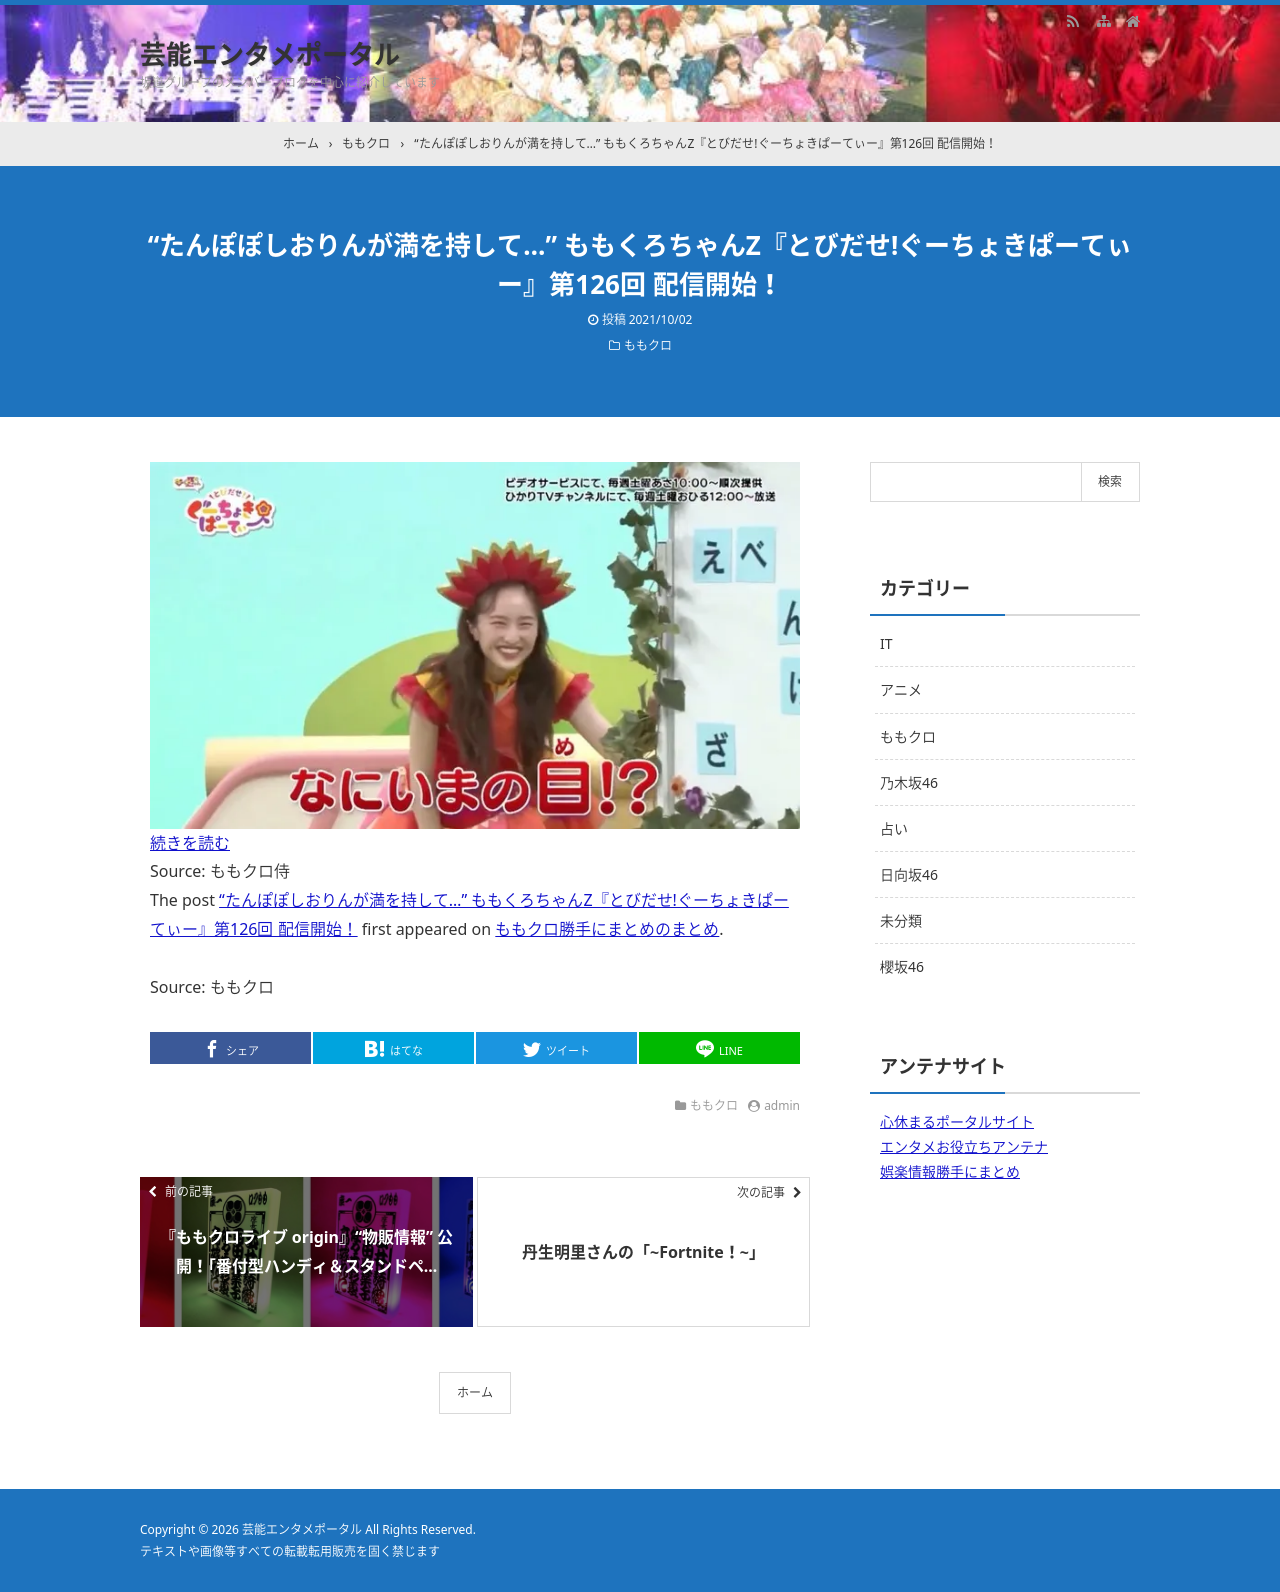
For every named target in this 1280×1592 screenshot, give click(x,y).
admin (782, 1105)
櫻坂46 (902, 966)
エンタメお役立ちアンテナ (964, 1146)
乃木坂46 (909, 782)
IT (886, 643)
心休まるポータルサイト (957, 1121)
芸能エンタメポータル (270, 54)
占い (894, 828)
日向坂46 (909, 874)
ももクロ (648, 345)
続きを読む (190, 843)
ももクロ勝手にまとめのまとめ (607, 929)
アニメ (901, 689)
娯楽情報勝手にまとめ (950, 1171)
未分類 (901, 920)
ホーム (475, 1392)
